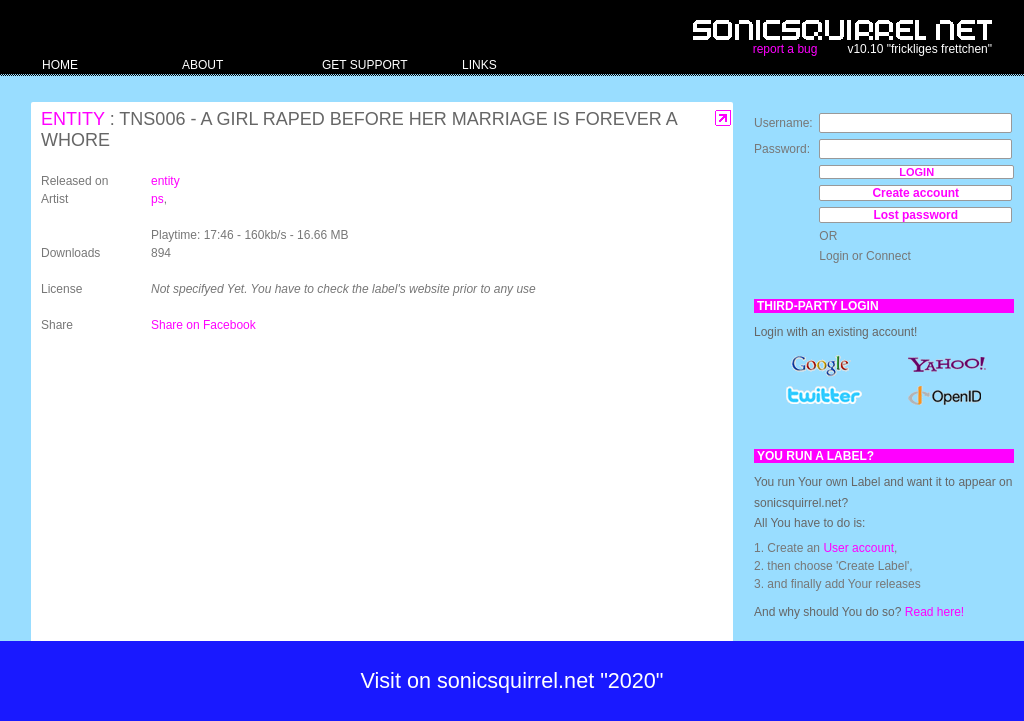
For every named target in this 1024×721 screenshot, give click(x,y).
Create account (915, 193)
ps (157, 199)
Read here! (934, 612)
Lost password (915, 215)
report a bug (785, 49)
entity (73, 119)
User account (858, 548)
